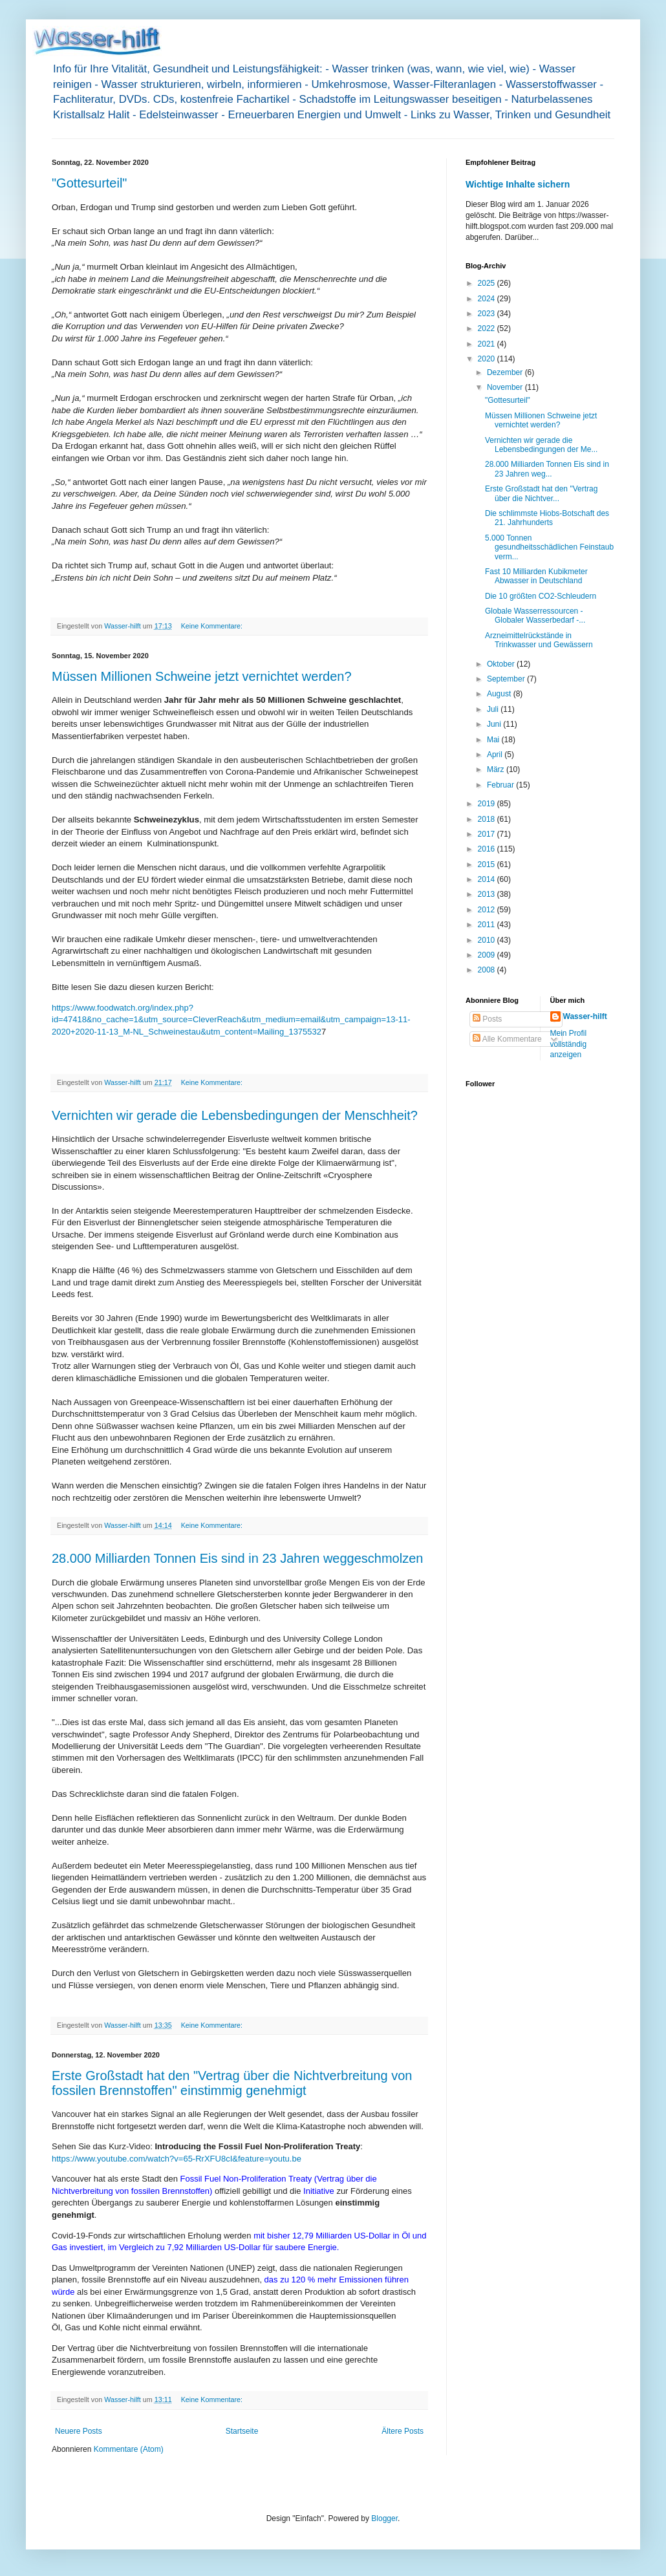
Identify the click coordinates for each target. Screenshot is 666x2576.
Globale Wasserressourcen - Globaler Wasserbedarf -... (535, 615)
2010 (487, 940)
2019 (487, 803)
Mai (494, 739)
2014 (487, 879)
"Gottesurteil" (89, 183)
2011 (487, 924)
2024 (487, 298)
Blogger (384, 2518)
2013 (487, 894)
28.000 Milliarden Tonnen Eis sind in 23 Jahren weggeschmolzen (237, 1558)
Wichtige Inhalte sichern (518, 184)
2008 (487, 969)
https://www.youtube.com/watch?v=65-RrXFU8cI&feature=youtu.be (176, 2158)
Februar (501, 784)
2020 (487, 358)
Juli (493, 709)
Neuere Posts (78, 2431)
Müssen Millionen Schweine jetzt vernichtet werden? (202, 676)
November (506, 387)
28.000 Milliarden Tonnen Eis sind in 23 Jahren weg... (547, 469)
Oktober (502, 664)
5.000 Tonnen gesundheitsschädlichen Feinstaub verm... (549, 547)
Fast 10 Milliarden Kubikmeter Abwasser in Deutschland (536, 576)
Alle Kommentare (507, 1039)
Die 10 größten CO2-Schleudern (540, 596)
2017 (487, 834)
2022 (487, 328)
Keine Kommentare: (212, 626)
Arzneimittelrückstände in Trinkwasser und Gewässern (539, 640)
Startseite (242, 2431)
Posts (487, 1019)
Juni (495, 724)
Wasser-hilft (585, 1016)
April (495, 754)
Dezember (506, 372)
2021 (487, 344)
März (496, 769)
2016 (487, 848)
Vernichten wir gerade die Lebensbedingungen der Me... (541, 445)
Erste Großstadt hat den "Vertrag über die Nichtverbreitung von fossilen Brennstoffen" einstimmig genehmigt (232, 2083)
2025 (487, 283)
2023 (487, 313)
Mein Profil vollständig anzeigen (568, 1044)
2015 (487, 864)
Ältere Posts (402, 2431)
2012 (487, 909)
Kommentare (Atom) (129, 2449)
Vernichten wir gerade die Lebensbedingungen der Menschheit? (235, 1115)
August (500, 693)
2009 (487, 955)
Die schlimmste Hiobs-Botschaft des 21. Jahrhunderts (547, 518)
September (507, 678)
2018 (487, 819)
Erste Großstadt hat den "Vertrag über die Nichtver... (541, 493)
